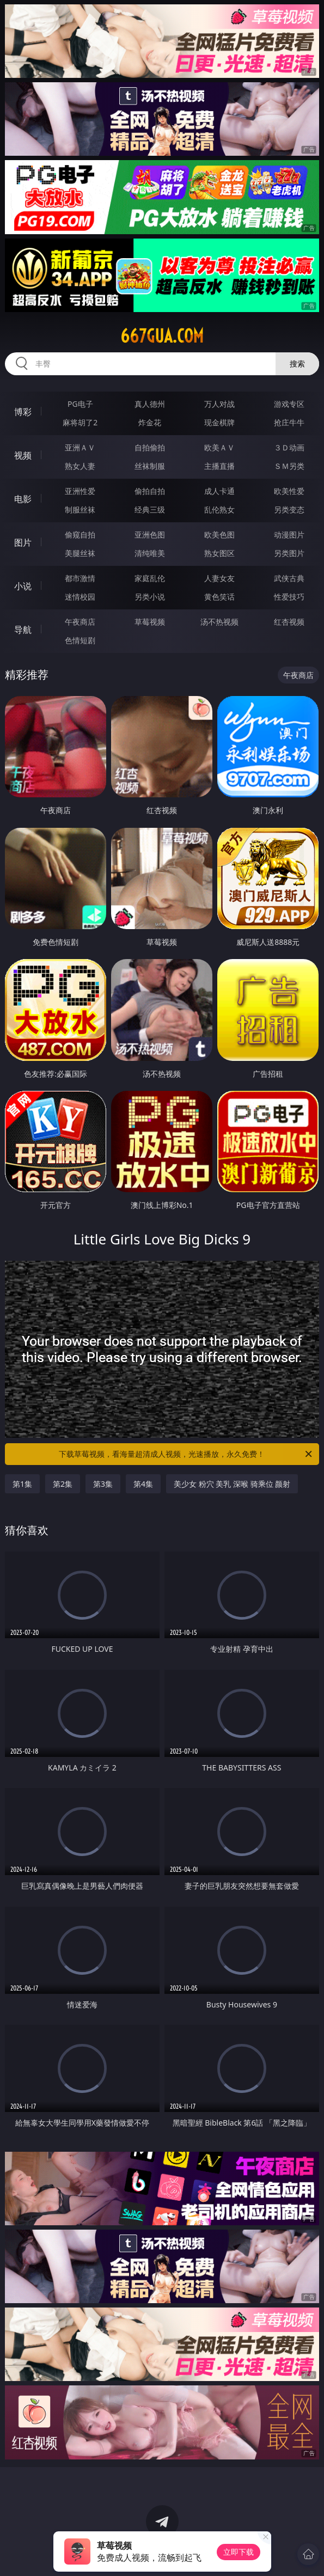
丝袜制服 (150, 466)
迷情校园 (80, 596)
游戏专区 (289, 404)
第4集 (143, 1484)
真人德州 (150, 404)
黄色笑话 (219, 596)
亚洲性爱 (80, 491)
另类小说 (150, 596)
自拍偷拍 (150, 447)
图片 (23, 542)
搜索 (297, 363)
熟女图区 (219, 553)
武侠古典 (289, 578)
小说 (23, 586)
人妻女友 (219, 578)
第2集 (62, 1484)
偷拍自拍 (150, 491)
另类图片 (289, 553)
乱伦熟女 (219, 509)
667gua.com (162, 336)
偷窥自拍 (80, 534)
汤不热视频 (219, 621)
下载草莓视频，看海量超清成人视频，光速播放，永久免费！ (186, 1454)
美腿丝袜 (80, 553)
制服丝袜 (80, 509)
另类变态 (289, 509)
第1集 (22, 1484)
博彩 (23, 412)
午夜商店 (80, 621)
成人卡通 (219, 491)
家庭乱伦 (150, 578)
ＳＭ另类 (289, 466)
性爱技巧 (289, 596)
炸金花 (149, 422)
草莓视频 (150, 621)
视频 (23, 455)
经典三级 (150, 509)
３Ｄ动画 (289, 447)
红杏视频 (289, 621)
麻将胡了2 (80, 422)
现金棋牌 (219, 422)
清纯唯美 (150, 553)
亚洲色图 (150, 534)
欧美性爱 (289, 491)
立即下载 (238, 2552)
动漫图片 (289, 534)
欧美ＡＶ (219, 447)
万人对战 (219, 404)
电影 (23, 499)
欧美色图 (219, 534)
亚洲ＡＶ (80, 447)
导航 (23, 630)
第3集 (103, 1484)
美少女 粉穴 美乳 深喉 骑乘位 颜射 (232, 1484)
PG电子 (80, 404)
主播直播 (219, 466)
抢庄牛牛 (289, 422)
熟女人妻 (80, 466)
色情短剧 (80, 640)
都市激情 (80, 578)
